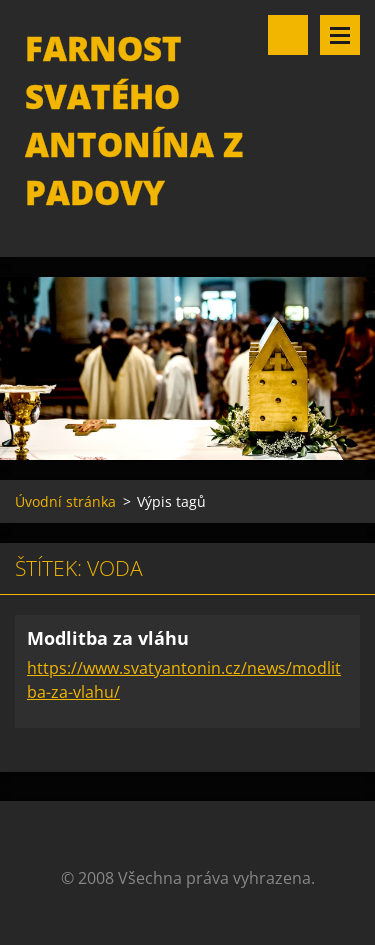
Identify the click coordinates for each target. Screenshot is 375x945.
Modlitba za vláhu (108, 638)
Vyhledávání (288, 35)
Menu (340, 35)
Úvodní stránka (65, 501)
